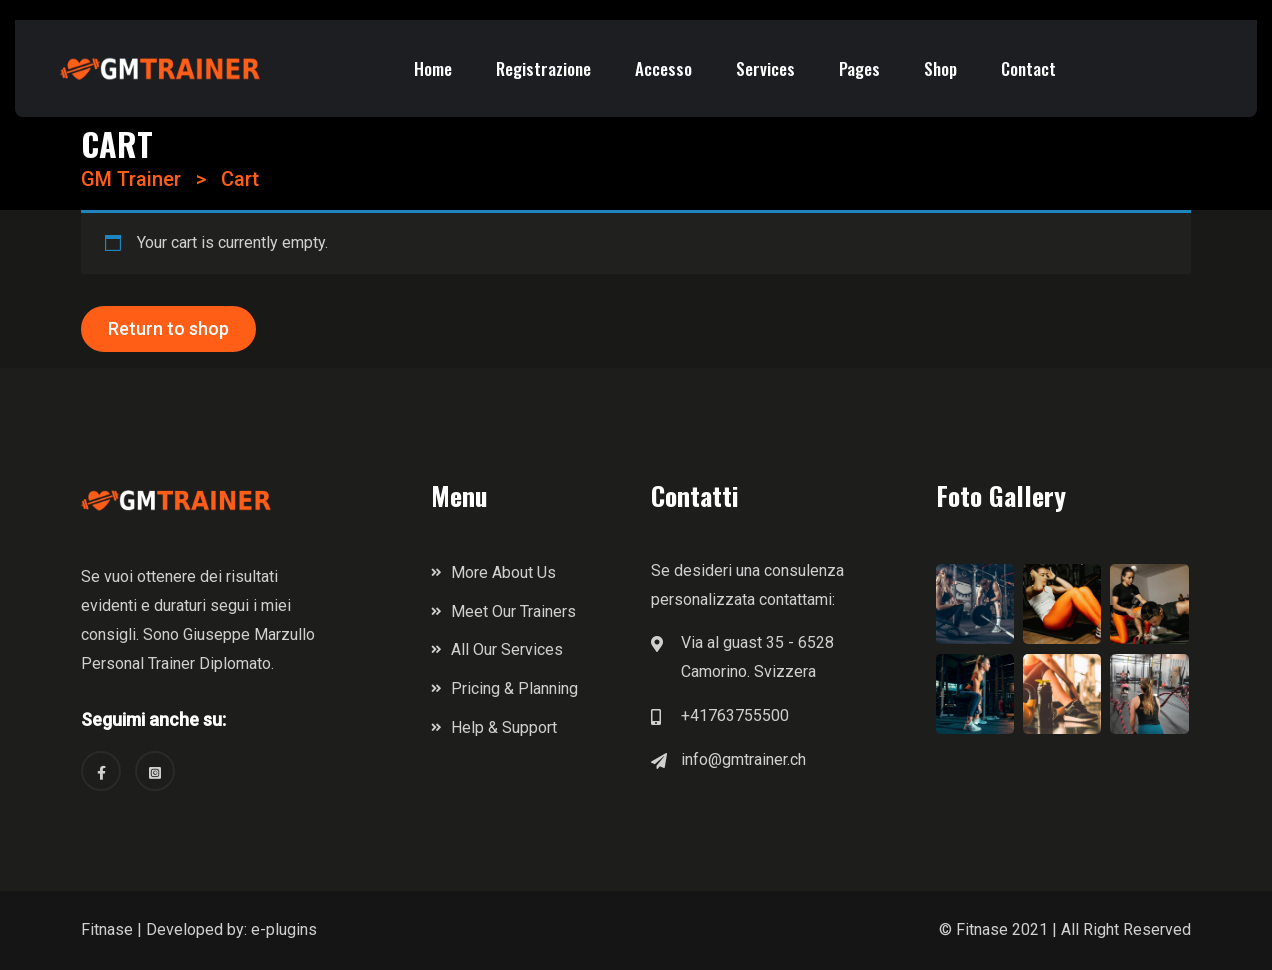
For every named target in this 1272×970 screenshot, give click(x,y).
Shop (940, 68)
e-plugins (284, 929)
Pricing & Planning (514, 688)
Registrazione (543, 68)
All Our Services (507, 649)
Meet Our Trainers (513, 611)
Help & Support (504, 727)
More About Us (503, 572)
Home (433, 68)
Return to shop (168, 328)
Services (765, 68)
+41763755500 (735, 715)
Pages (859, 68)
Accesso (663, 68)
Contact (1028, 68)
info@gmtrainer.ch (743, 759)
